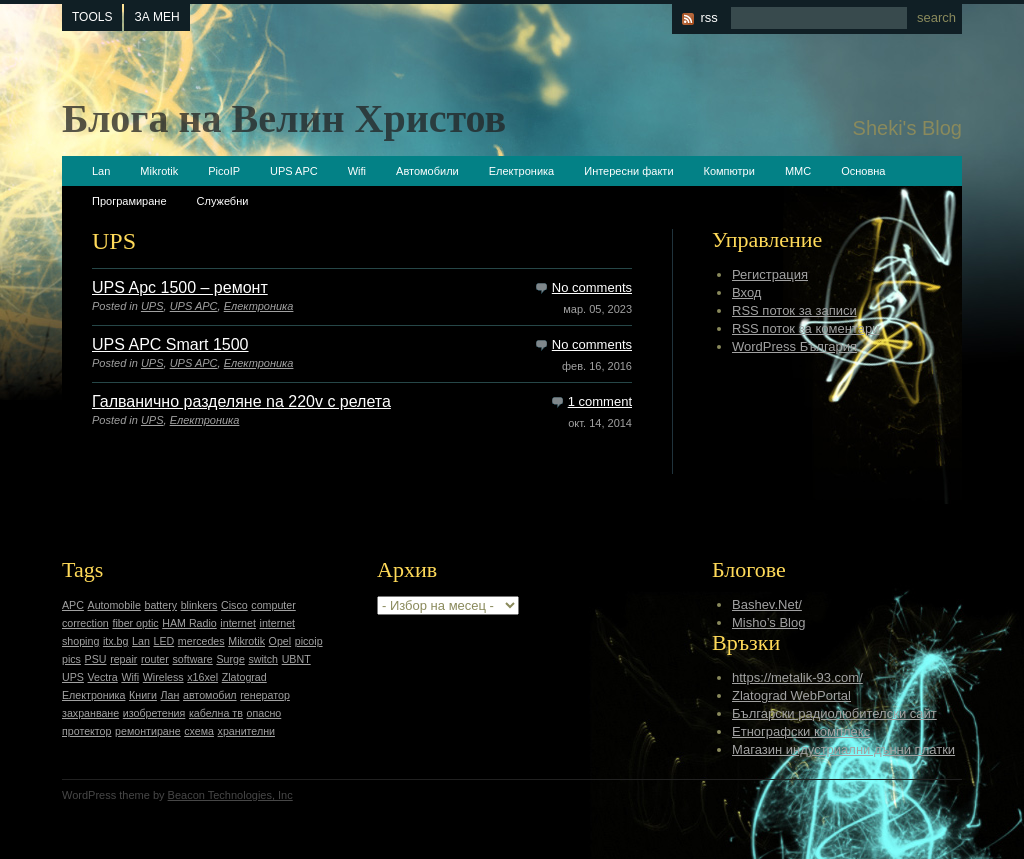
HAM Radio (189, 623)
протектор (86, 731)
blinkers (199, 605)
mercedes (201, 641)
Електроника (521, 171)
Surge (230, 659)
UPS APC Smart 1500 (170, 344)
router (155, 659)
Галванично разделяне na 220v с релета (241, 401)
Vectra (103, 677)
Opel (280, 641)
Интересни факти (628, 171)
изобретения (154, 713)
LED (163, 641)
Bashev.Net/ (767, 604)
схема (199, 731)
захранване (90, 713)
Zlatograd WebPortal (791, 695)
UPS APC (294, 171)
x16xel (202, 677)
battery (160, 605)
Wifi (357, 171)
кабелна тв (216, 713)
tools (92, 17)
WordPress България (794, 346)
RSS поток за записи (794, 310)
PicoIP (224, 171)
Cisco (234, 605)
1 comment (600, 401)
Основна (863, 171)
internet (238, 623)
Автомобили (427, 171)
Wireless (163, 677)
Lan (101, 171)
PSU (96, 659)
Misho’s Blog (768, 622)
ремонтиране (148, 731)
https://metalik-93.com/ (797, 677)
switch (263, 659)
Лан (170, 695)
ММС (798, 171)
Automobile (114, 605)
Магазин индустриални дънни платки (843, 749)
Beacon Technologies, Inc (230, 795)
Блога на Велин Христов (284, 118)
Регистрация (770, 274)
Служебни (223, 201)
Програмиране (129, 201)
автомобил (210, 695)
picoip (309, 641)
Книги (143, 695)
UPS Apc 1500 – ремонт (180, 287)
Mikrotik (159, 171)
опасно (264, 713)
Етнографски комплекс (801, 731)
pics (71, 659)
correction (85, 623)
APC (73, 605)
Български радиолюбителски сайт (834, 713)
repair (123, 659)
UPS (152, 306)
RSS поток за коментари (805, 328)
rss (708, 17)
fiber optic (135, 623)
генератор (265, 695)
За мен (156, 17)
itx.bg (115, 641)
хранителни (246, 731)
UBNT (296, 659)
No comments (592, 287)
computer (273, 605)
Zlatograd (244, 677)
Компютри (729, 171)
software (192, 659)
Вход (746, 292)
